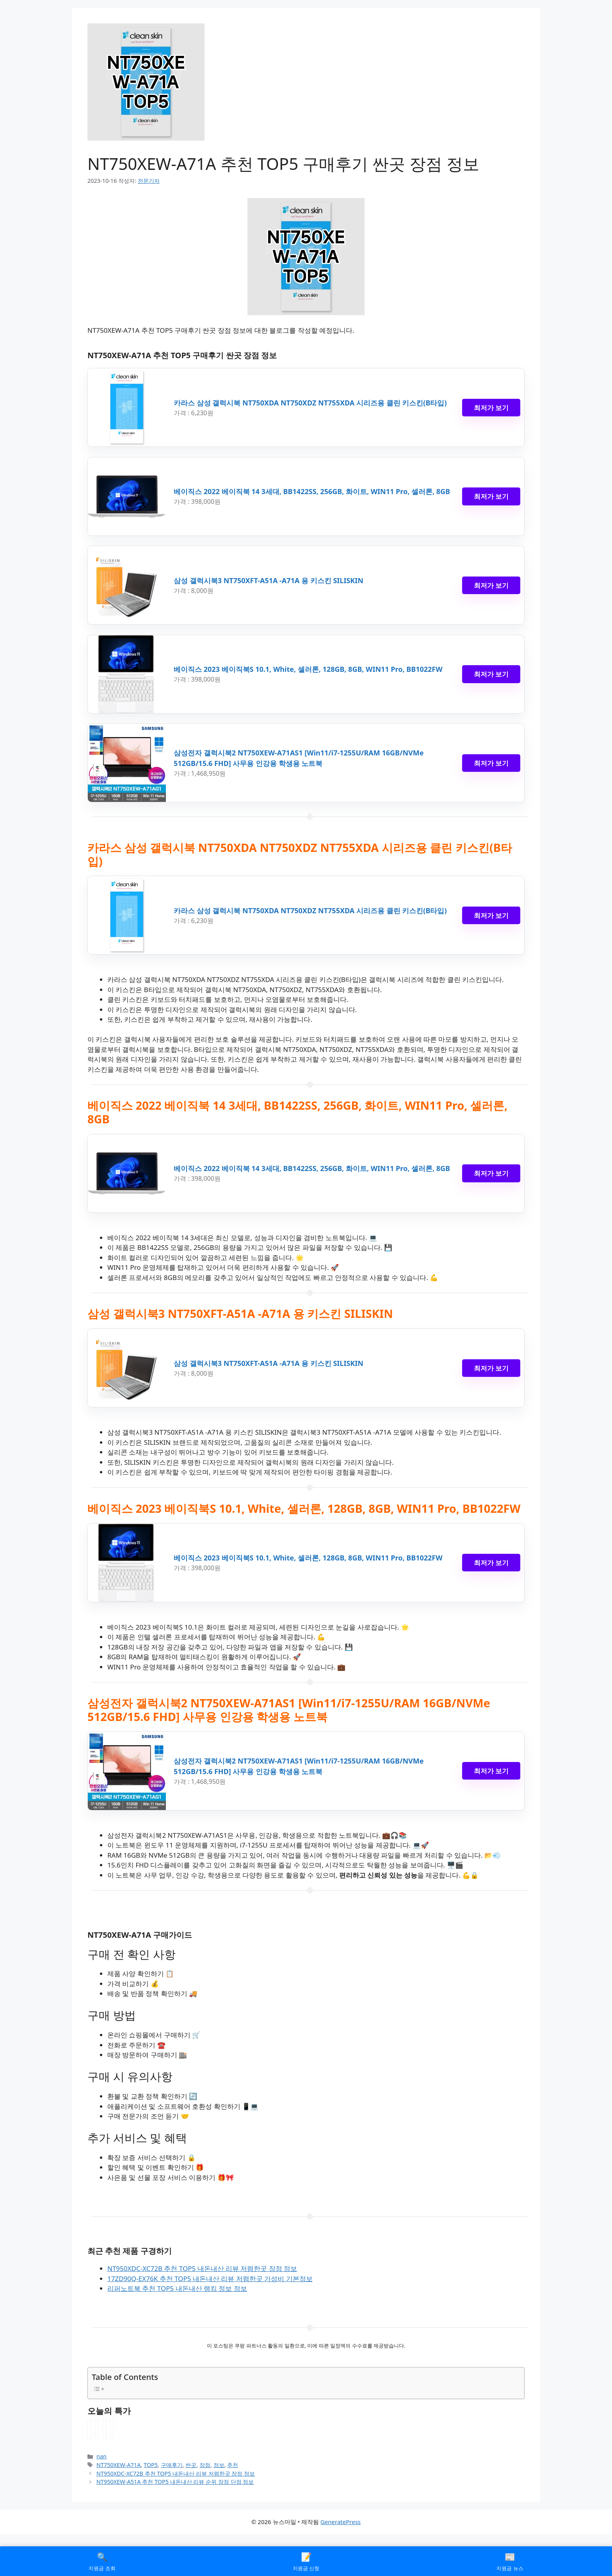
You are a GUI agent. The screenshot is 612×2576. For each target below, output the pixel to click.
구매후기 (172, 2465)
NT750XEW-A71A (118, 2465)
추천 (232, 2465)
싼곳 (190, 2465)
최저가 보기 (491, 407)
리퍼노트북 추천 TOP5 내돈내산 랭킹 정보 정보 (177, 2288)
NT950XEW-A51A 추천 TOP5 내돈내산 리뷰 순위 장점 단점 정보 (175, 2481)
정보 (218, 2465)
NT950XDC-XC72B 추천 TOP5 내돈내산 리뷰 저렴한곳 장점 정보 (202, 2268)
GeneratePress (340, 2522)
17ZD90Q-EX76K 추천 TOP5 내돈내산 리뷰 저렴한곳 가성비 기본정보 (210, 2278)
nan (101, 2456)
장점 (204, 2465)
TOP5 (151, 2465)
